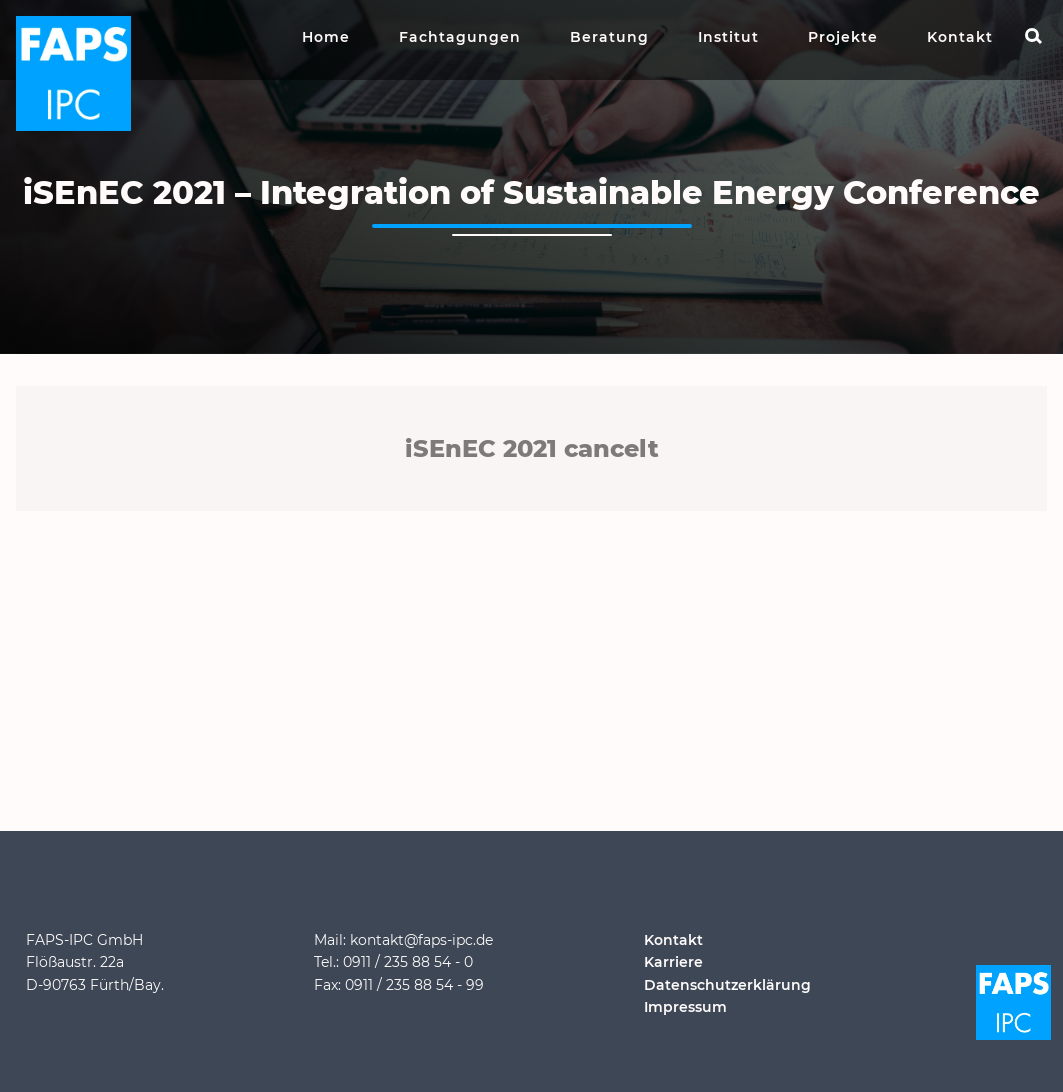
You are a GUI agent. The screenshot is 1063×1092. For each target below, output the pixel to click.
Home (326, 37)
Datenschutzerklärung (727, 985)
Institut (728, 37)
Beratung (609, 37)
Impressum (685, 1007)
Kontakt (960, 37)
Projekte (843, 37)
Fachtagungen (460, 37)
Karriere (673, 962)
